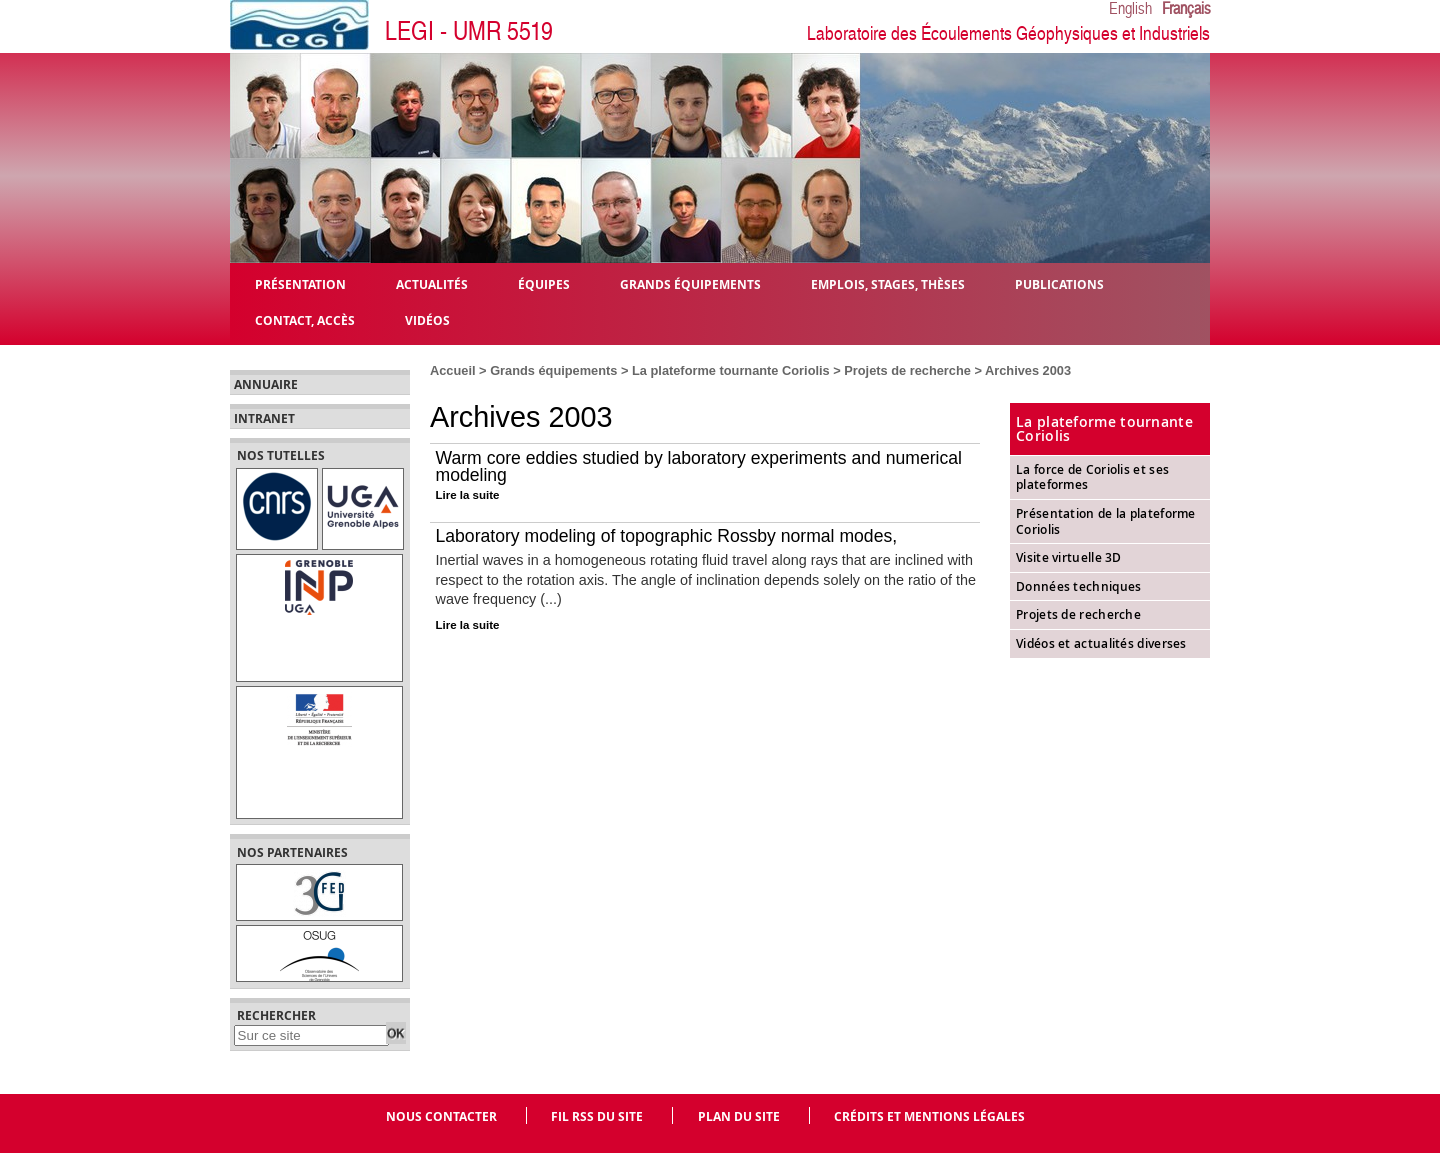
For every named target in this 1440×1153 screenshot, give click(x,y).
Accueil (453, 370)
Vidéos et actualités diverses (1101, 643)
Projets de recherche (907, 370)
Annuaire (266, 385)
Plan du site (739, 1116)
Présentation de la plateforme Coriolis (1106, 521)
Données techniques (1078, 586)
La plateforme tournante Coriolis (731, 370)
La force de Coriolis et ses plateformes (1092, 477)
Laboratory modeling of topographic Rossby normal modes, (667, 536)
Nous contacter (441, 1116)
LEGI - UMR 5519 (469, 31)
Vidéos (427, 319)
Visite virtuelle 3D (1069, 557)
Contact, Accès (305, 319)
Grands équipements (553, 370)
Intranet (264, 419)
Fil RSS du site (597, 1116)
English (1130, 9)
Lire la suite (468, 495)
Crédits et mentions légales (929, 1116)
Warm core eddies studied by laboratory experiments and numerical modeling (699, 467)
